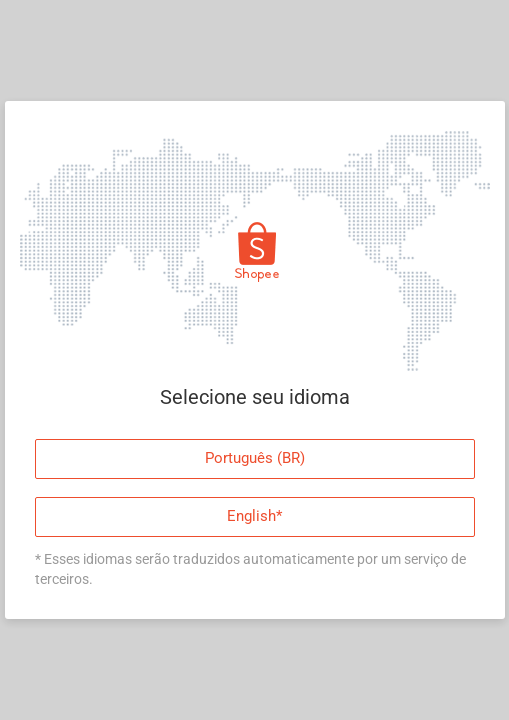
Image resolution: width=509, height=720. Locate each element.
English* (254, 515)
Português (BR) (255, 457)
